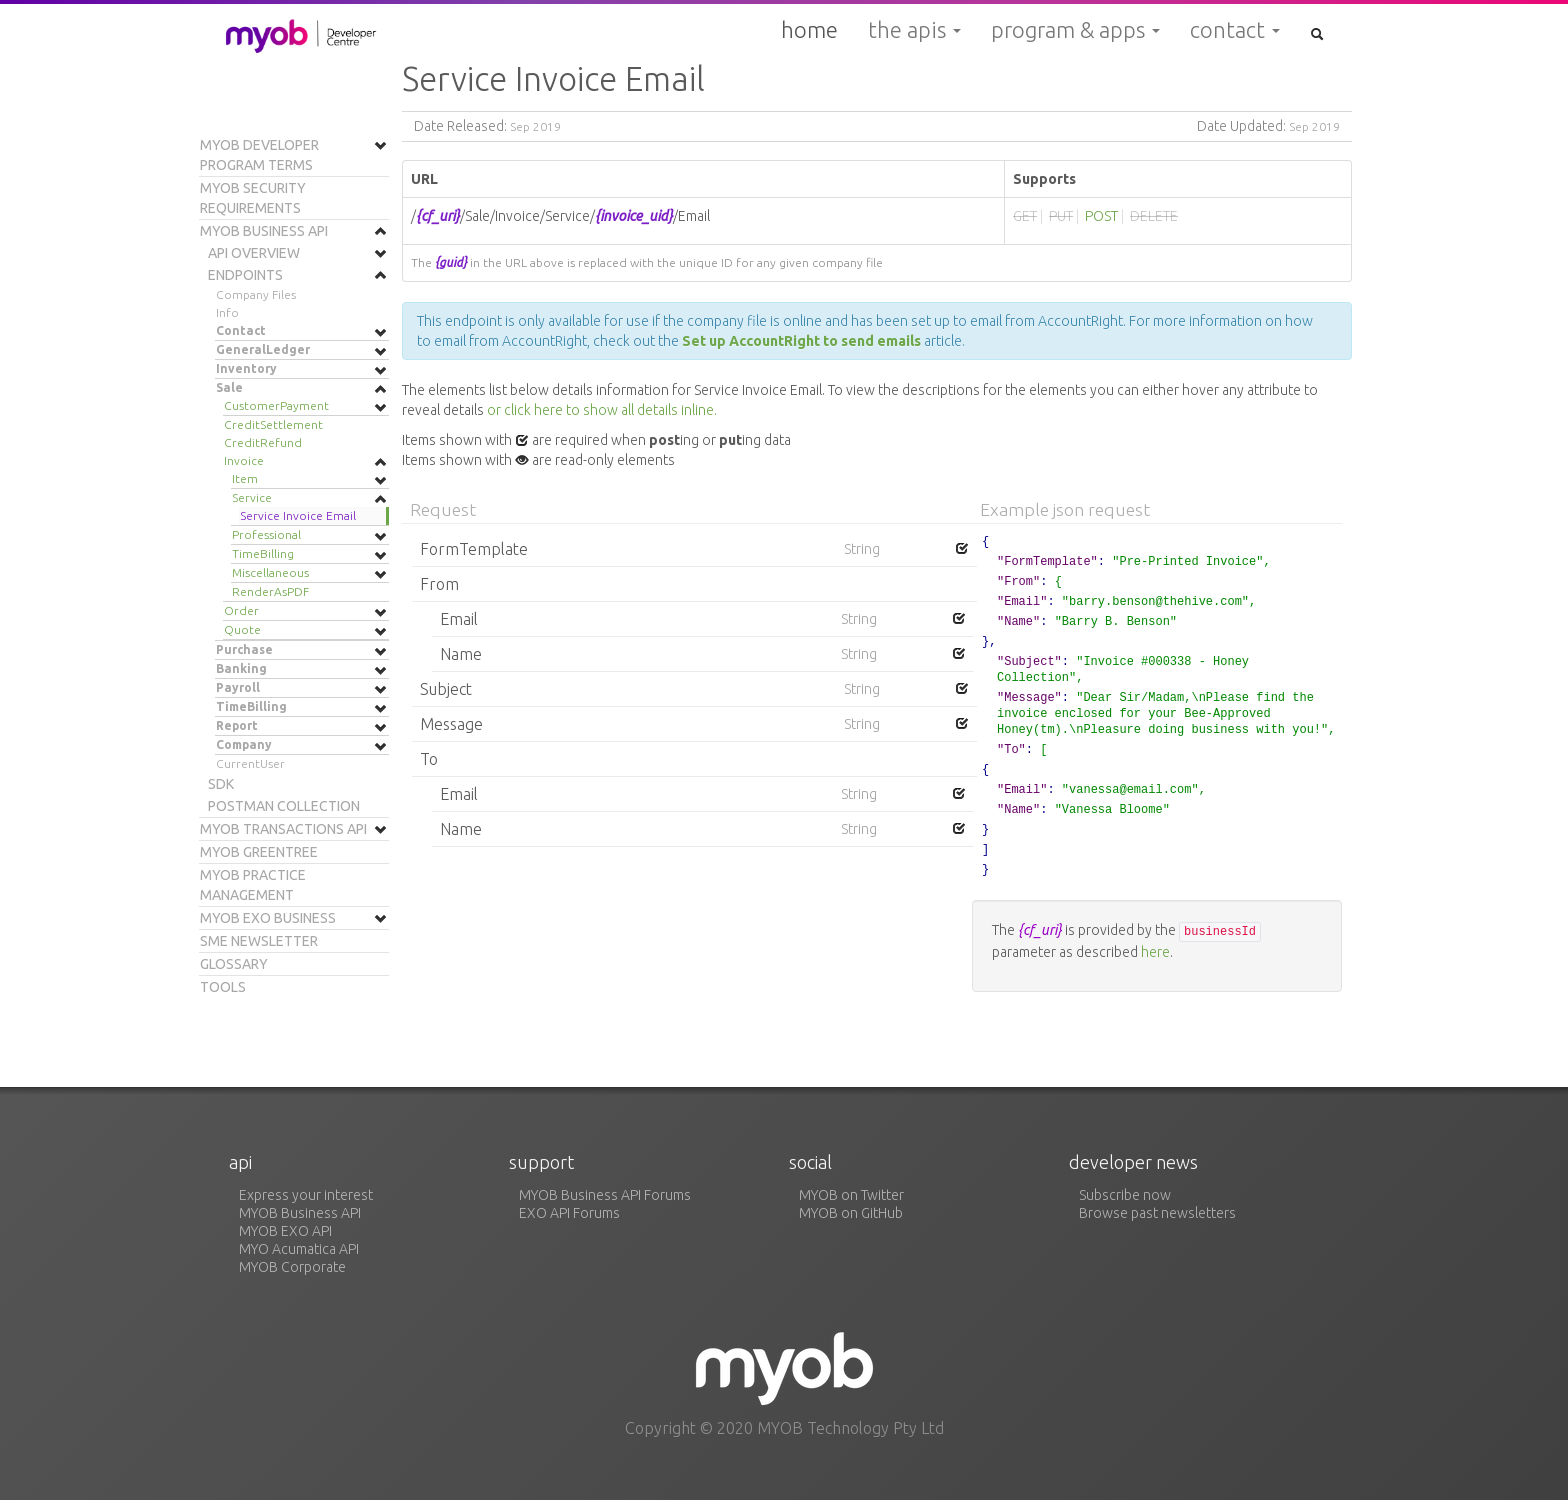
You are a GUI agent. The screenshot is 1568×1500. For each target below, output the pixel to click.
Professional (266, 534)
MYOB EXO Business (268, 918)
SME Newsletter (259, 941)
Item (245, 478)
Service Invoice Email (298, 515)
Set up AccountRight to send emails (803, 341)
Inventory (246, 368)
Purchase (244, 649)
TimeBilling (263, 553)
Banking (241, 668)
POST (1101, 216)
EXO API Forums (569, 1213)
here (1155, 952)
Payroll (238, 687)
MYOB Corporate (292, 1267)
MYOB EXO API (285, 1231)
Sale (229, 387)
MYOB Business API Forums (605, 1195)
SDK (221, 784)
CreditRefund (263, 442)
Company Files (256, 294)
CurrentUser (250, 763)
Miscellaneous (270, 572)
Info (227, 312)
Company (244, 744)
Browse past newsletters (1157, 1213)
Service (252, 497)
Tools (223, 987)
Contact (1235, 30)
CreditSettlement (273, 424)
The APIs (914, 30)
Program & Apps (1075, 30)
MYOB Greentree (259, 852)
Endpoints (245, 275)
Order (241, 610)
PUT (1061, 216)
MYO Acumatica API (299, 1249)
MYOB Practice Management (253, 885)
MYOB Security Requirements (253, 198)
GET (1025, 216)
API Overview (254, 253)
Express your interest (306, 1195)
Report (237, 725)
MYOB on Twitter (851, 1195)
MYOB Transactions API (283, 829)
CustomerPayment (276, 405)
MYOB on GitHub (851, 1213)
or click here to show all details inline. (602, 410)
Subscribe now (1125, 1195)
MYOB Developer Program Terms (259, 155)
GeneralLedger (263, 349)
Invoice (244, 460)
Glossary (234, 964)
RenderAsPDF (270, 591)
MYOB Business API (264, 231)
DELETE (1154, 216)
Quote (242, 629)
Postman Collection (284, 806)
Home (809, 29)
